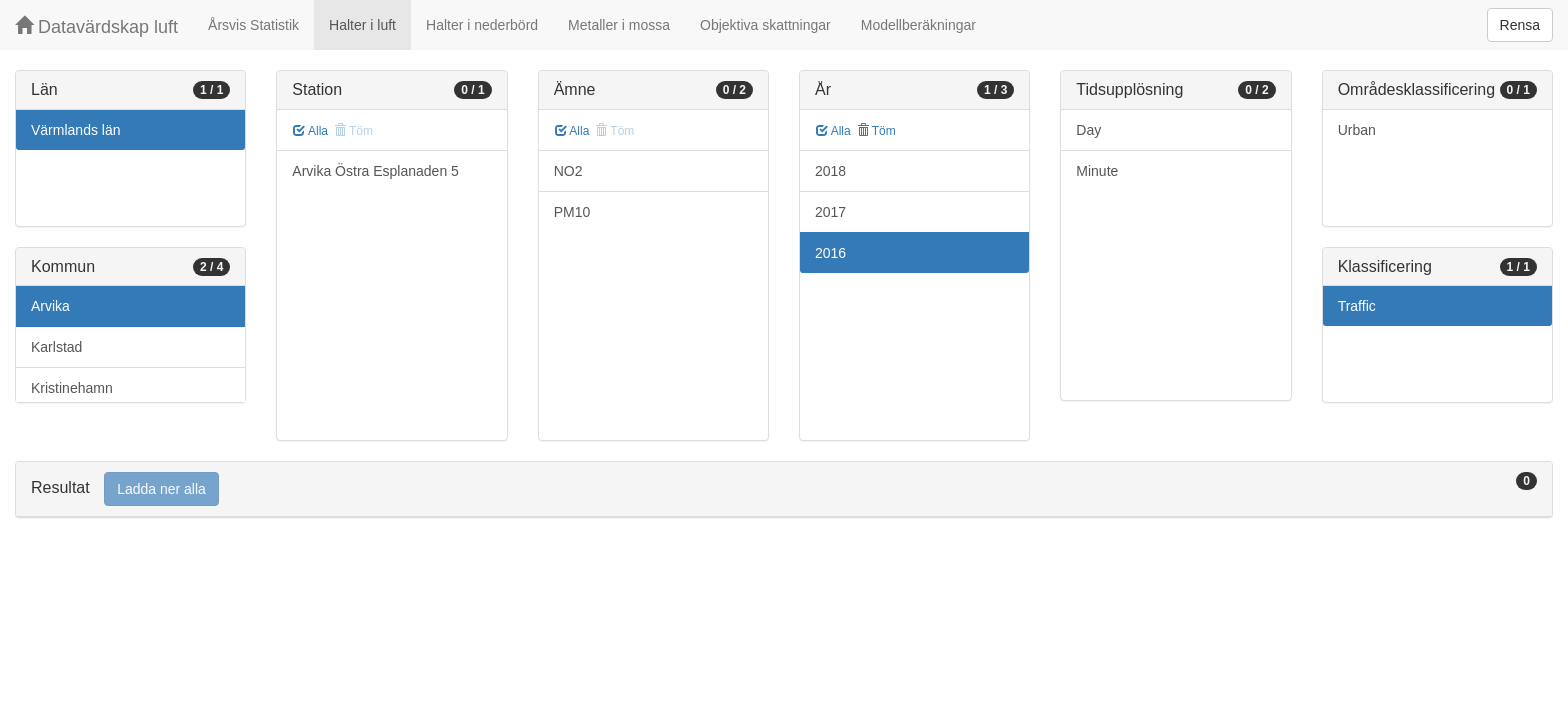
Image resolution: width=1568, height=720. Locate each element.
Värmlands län (76, 130)
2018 (830, 171)
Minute (1097, 171)
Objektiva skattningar (765, 25)
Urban (1357, 130)
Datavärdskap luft (96, 26)
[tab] (784, 489)
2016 (830, 253)
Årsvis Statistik (253, 25)
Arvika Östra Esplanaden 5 (375, 171)
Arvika (50, 306)
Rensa (1520, 25)
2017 (830, 212)
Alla (310, 131)
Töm (876, 131)
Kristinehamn (72, 388)
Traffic (1357, 306)
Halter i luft (362, 25)
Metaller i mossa (619, 25)
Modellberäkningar (918, 25)
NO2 (568, 171)
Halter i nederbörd (482, 25)
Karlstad (56, 347)
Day (1088, 130)
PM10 (572, 212)
